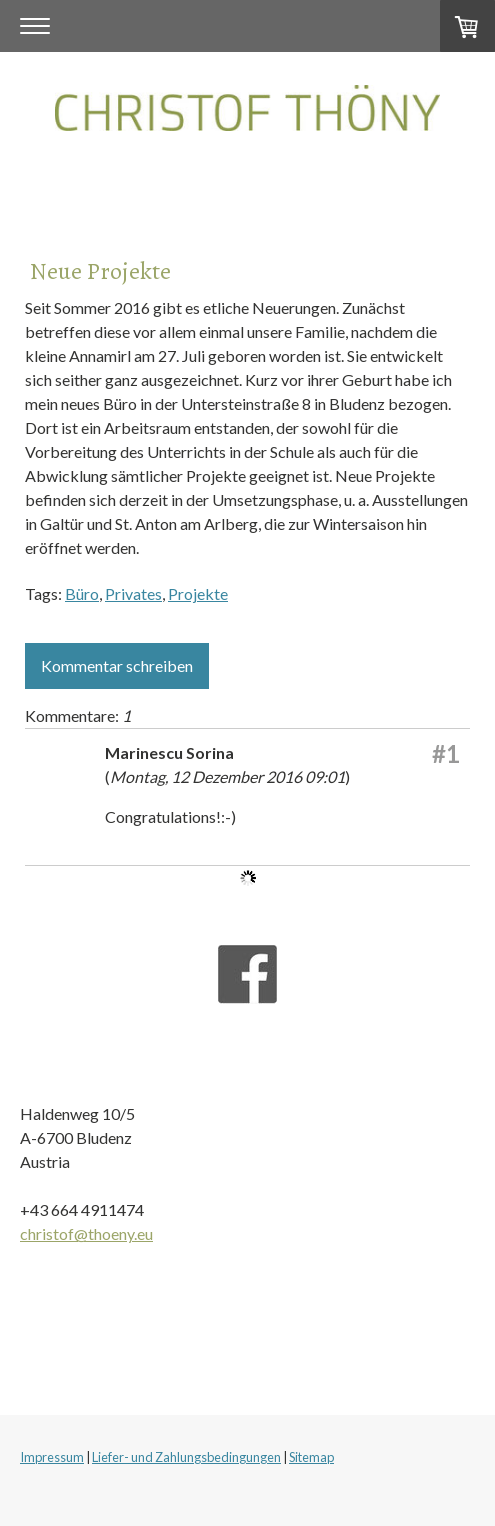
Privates (133, 593)
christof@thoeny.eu (86, 1233)
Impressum (52, 1457)
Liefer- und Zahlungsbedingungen (186, 1457)
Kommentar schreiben (117, 665)
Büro (82, 593)
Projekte (198, 593)
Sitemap (311, 1457)
